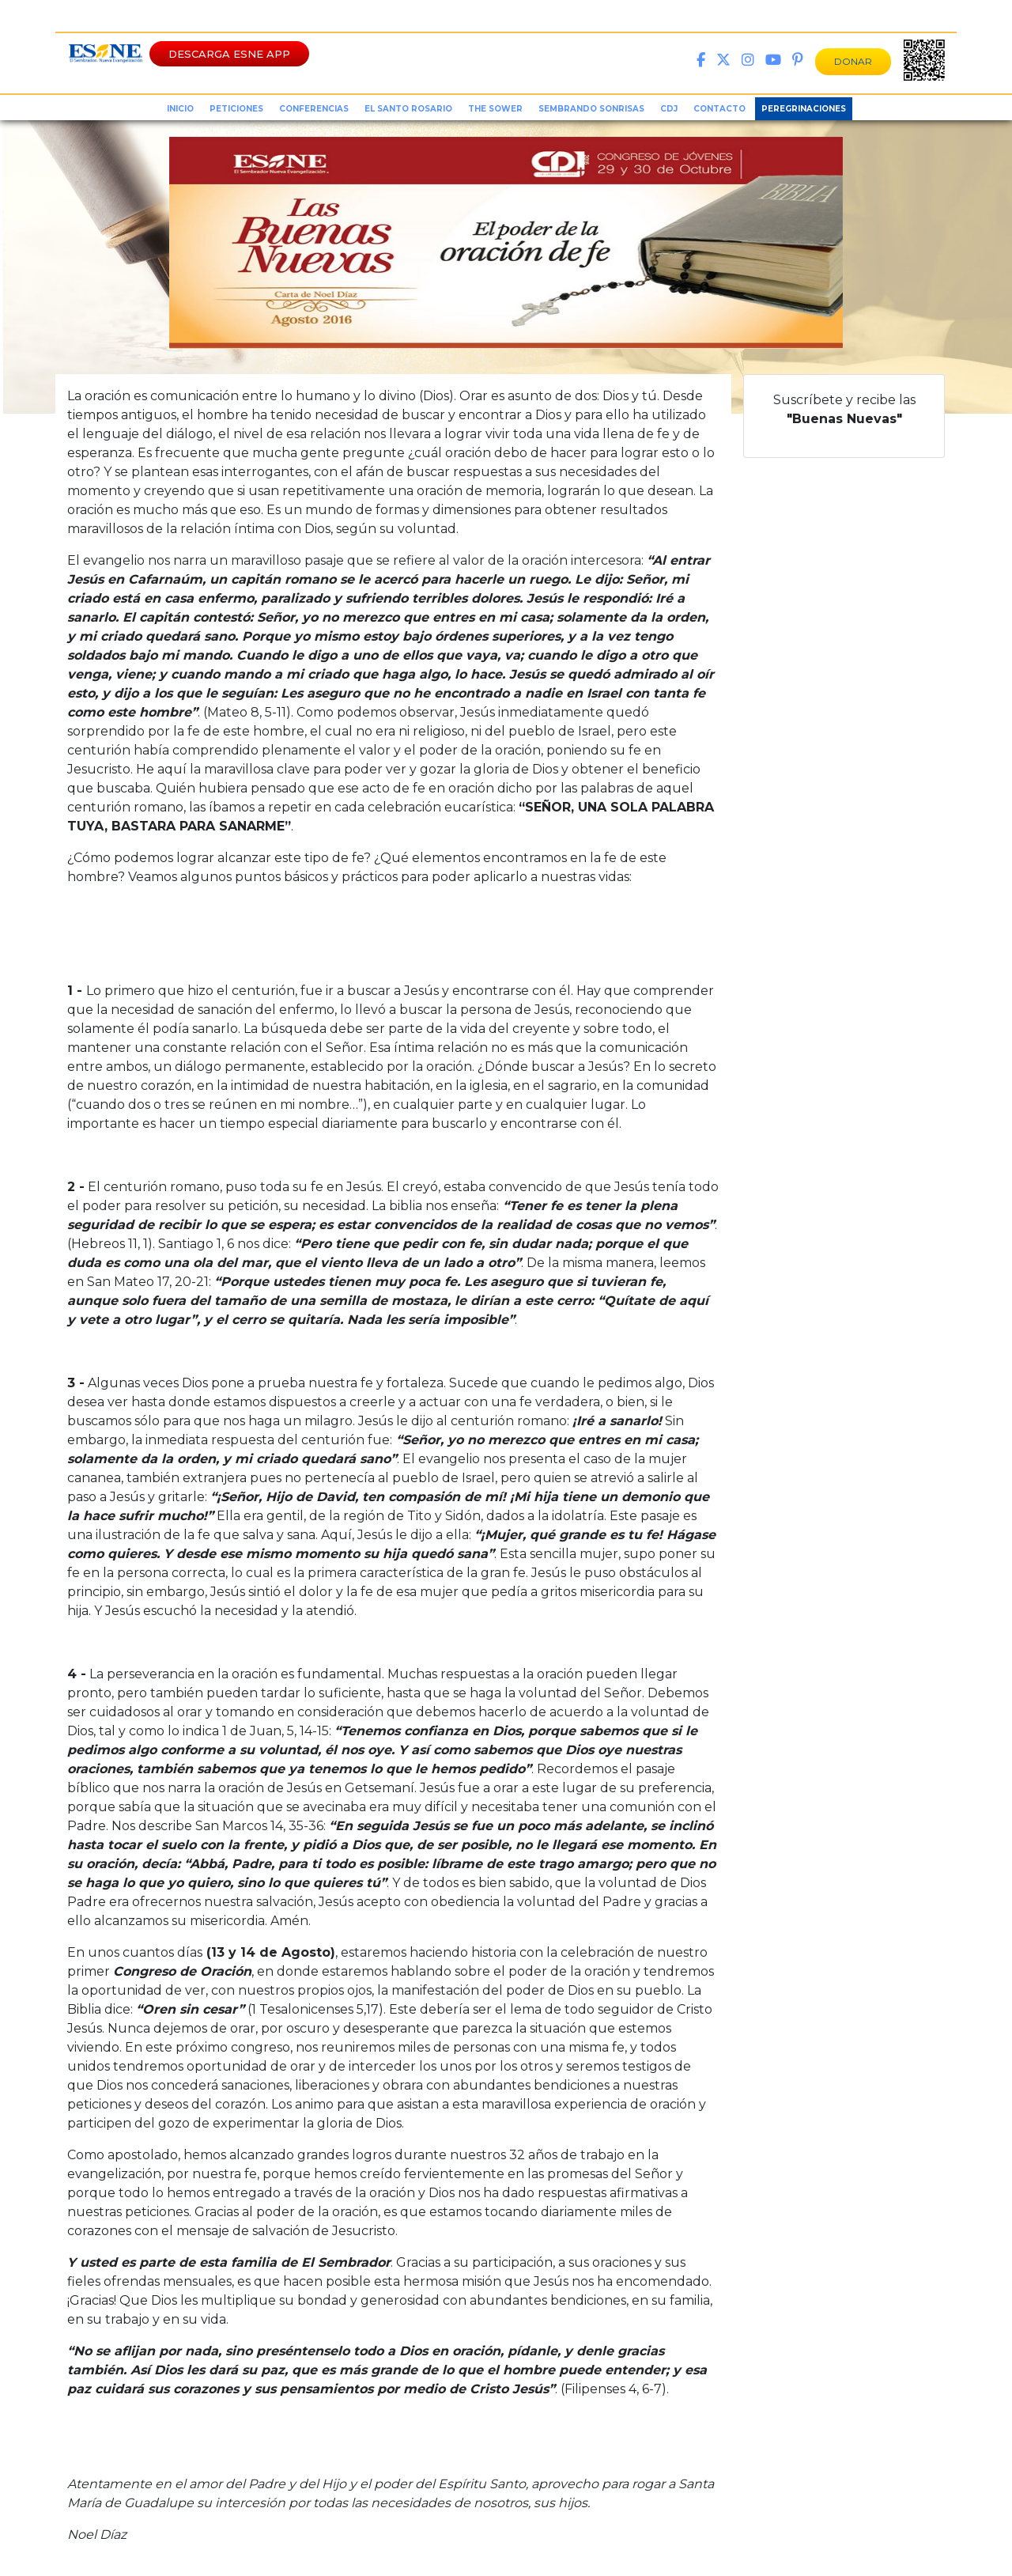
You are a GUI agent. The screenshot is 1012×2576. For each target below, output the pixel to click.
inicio (180, 109)
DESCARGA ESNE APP (229, 53)
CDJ (669, 109)
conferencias (314, 109)
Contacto (719, 109)
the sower (495, 109)
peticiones (236, 109)
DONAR (853, 61)
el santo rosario (408, 109)
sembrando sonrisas (591, 109)
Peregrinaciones (803, 109)
